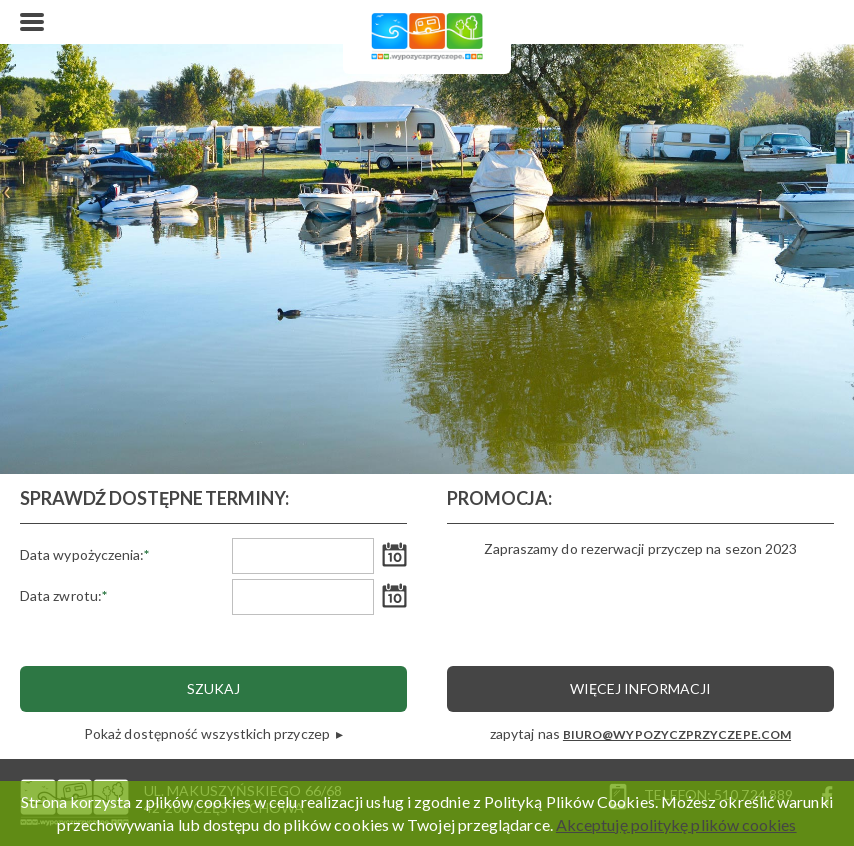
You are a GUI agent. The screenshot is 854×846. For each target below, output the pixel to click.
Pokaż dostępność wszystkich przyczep (208, 733)
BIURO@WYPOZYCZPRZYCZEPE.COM (677, 734)
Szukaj (213, 688)
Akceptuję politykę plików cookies (676, 824)
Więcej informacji (640, 688)
